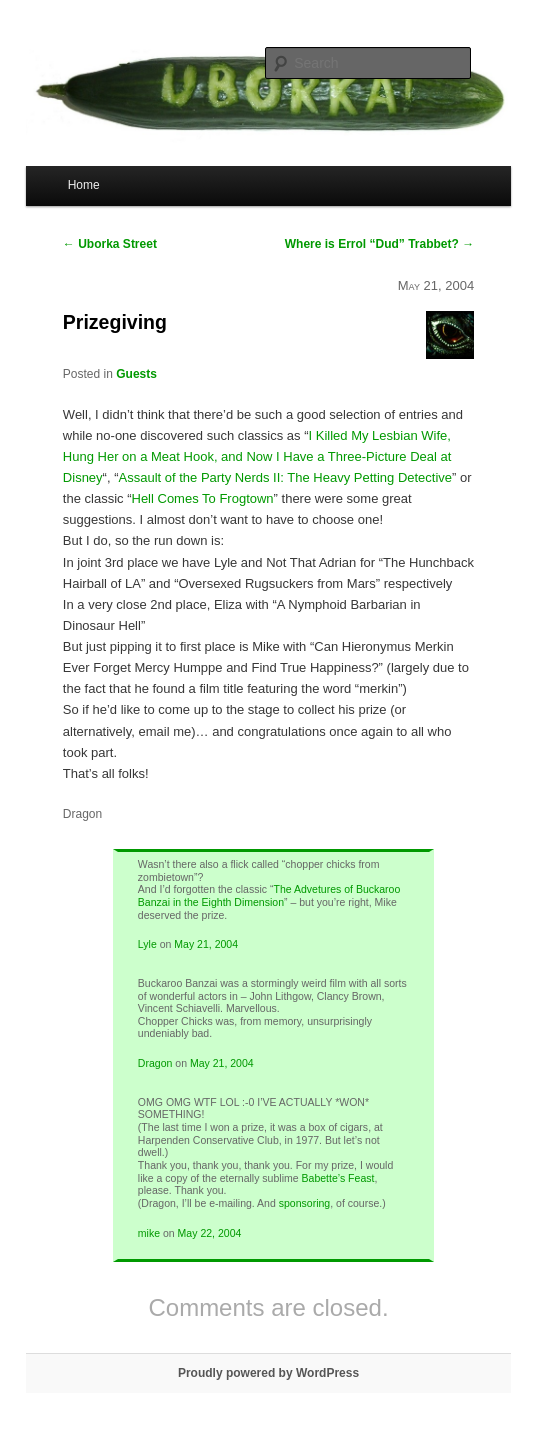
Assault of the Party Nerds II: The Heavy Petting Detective (286, 477)
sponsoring (304, 1203)
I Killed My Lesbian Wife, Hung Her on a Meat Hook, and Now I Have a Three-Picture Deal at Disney (257, 456)
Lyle (147, 944)
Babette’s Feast (338, 1178)
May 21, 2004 (206, 944)
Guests (136, 374)
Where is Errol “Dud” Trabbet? (379, 244)
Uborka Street (110, 244)
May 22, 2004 (210, 1233)
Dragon (155, 1063)
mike (149, 1233)
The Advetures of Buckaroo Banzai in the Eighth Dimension (269, 895)
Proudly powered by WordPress (268, 1373)
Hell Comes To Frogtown (203, 498)
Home (84, 185)
